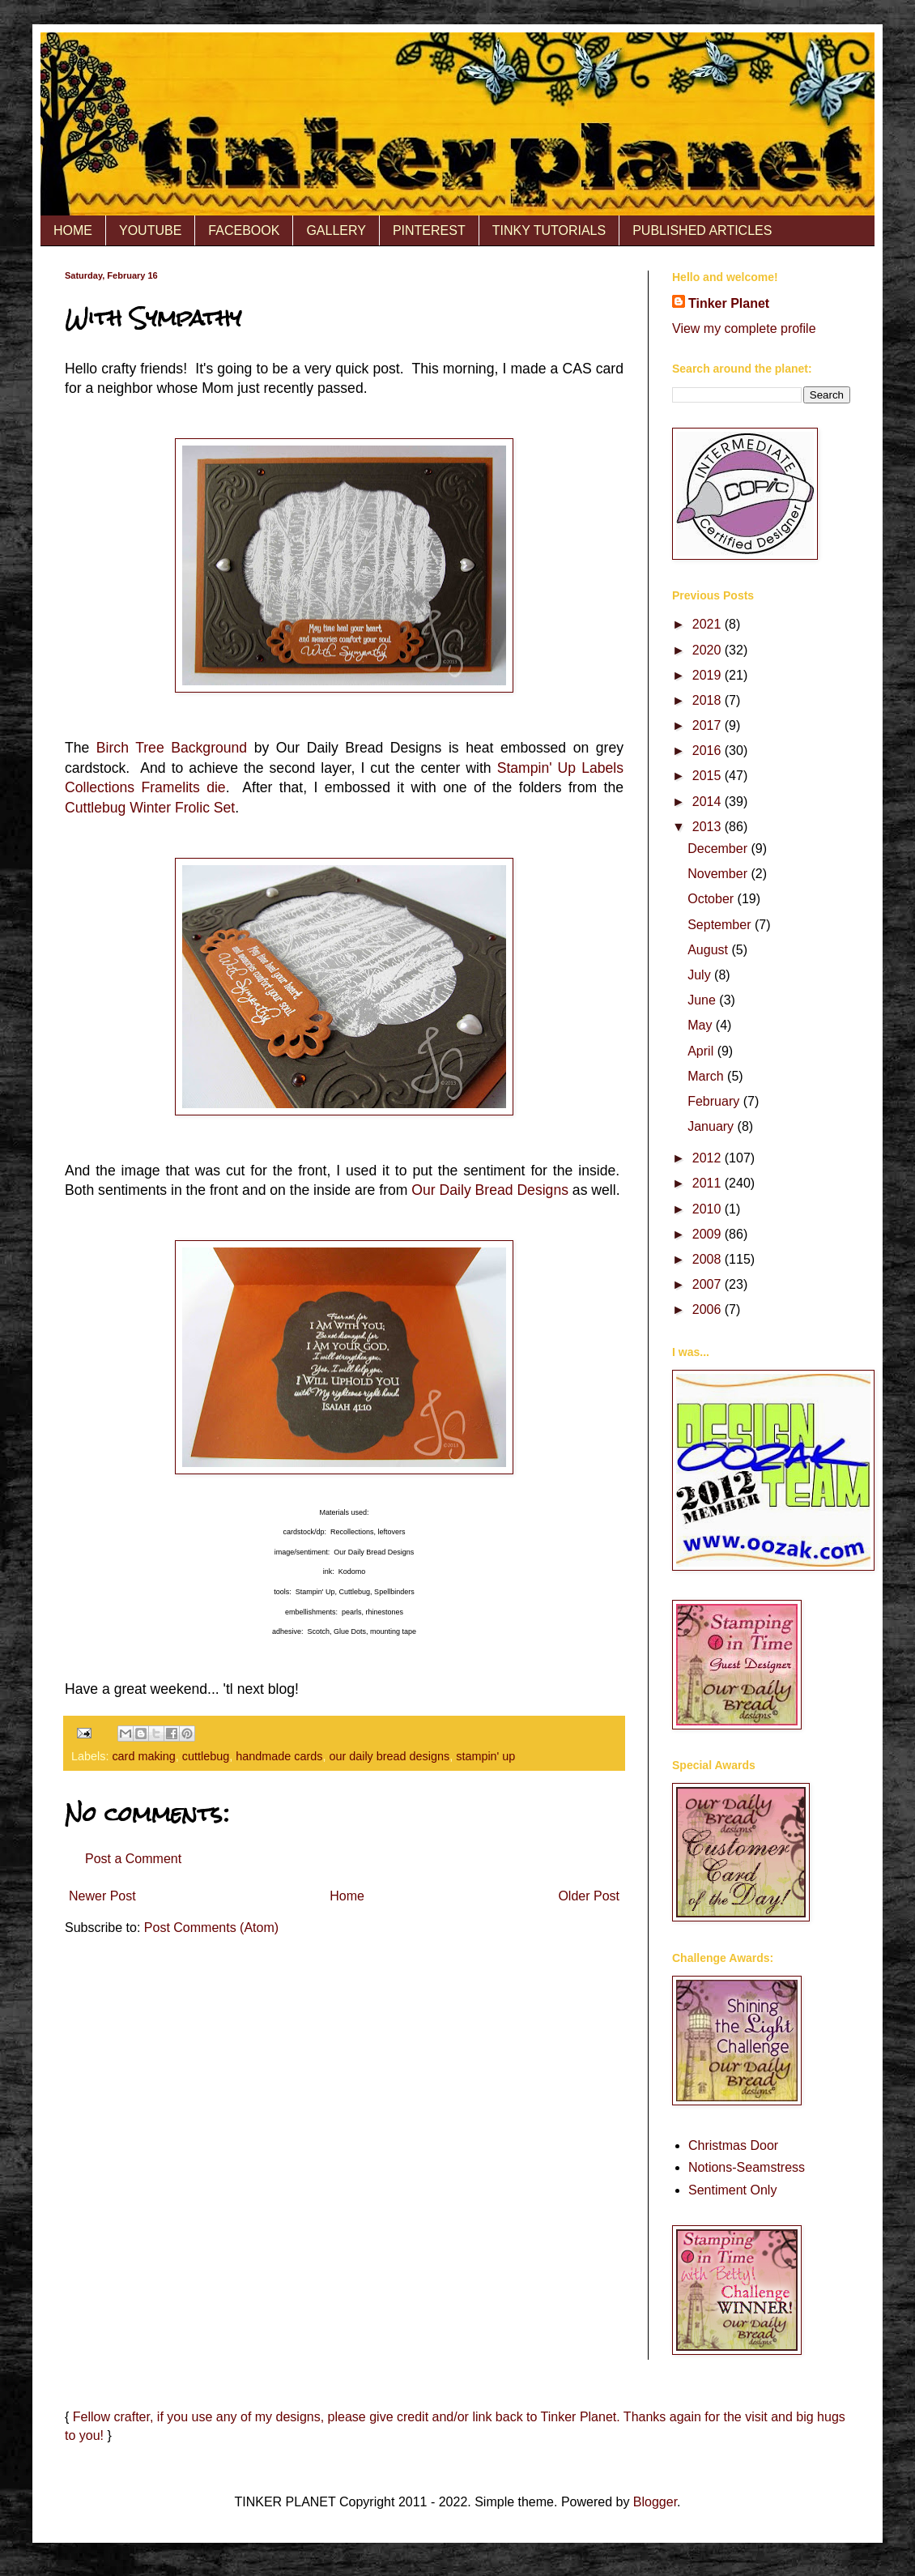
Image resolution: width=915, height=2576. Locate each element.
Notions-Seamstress (746, 2167)
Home (347, 1896)
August (709, 950)
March (707, 1076)
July (700, 975)
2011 (708, 1183)
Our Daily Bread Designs (489, 1190)
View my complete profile (744, 328)
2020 (708, 650)
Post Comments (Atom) (211, 1927)
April (702, 1051)
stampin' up (485, 1756)
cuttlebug (205, 1756)
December (719, 848)
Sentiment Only (732, 2190)
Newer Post (102, 1896)
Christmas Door (733, 2145)
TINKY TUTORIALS (549, 230)
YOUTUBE (150, 230)
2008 (708, 1259)
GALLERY (336, 230)
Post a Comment (133, 1859)
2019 (708, 675)
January (712, 1126)
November (719, 874)
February (715, 1101)
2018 (708, 700)
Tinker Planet (728, 303)
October (712, 899)
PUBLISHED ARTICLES (702, 230)
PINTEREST (429, 230)
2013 (708, 827)
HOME (72, 230)
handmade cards (279, 1756)
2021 (708, 624)
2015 (708, 776)
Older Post (588, 1896)
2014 (708, 801)
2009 (708, 1234)
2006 (708, 1309)
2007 (708, 1284)
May (701, 1025)
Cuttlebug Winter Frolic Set (150, 808)
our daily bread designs (389, 1756)
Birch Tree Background (171, 748)
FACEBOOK (243, 230)
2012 (708, 1158)
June (703, 1000)
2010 (708, 1209)
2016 (708, 750)
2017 (708, 725)
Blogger (655, 2502)
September (721, 925)
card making (143, 1756)
